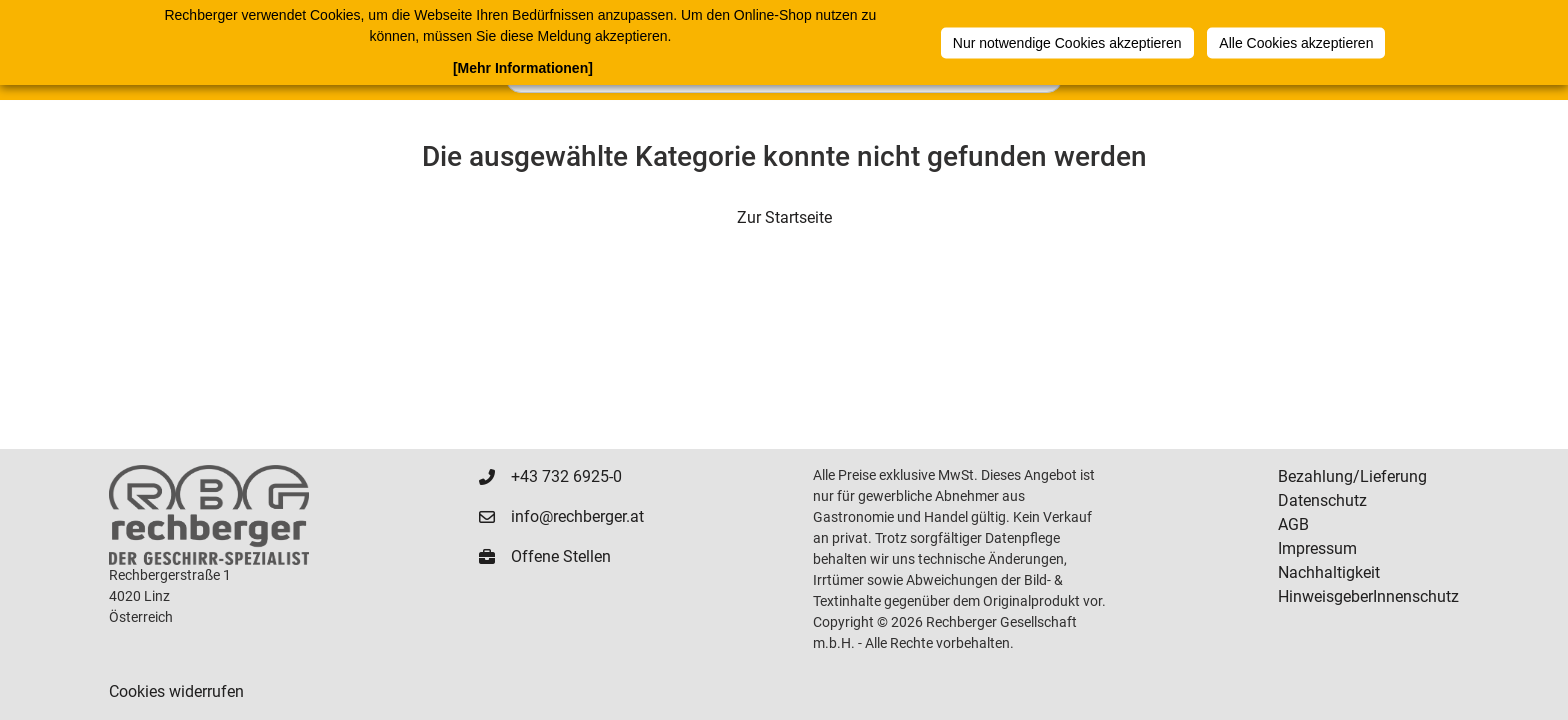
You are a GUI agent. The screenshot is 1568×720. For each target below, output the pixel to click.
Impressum (1317, 548)
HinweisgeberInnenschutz (1368, 596)
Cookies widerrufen (176, 691)
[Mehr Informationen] (523, 68)
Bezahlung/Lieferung (1352, 476)
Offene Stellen (561, 556)
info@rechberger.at (577, 516)
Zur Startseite (784, 217)
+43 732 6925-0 (566, 476)
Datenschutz (1322, 500)
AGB (1293, 524)
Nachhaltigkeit (1329, 572)
